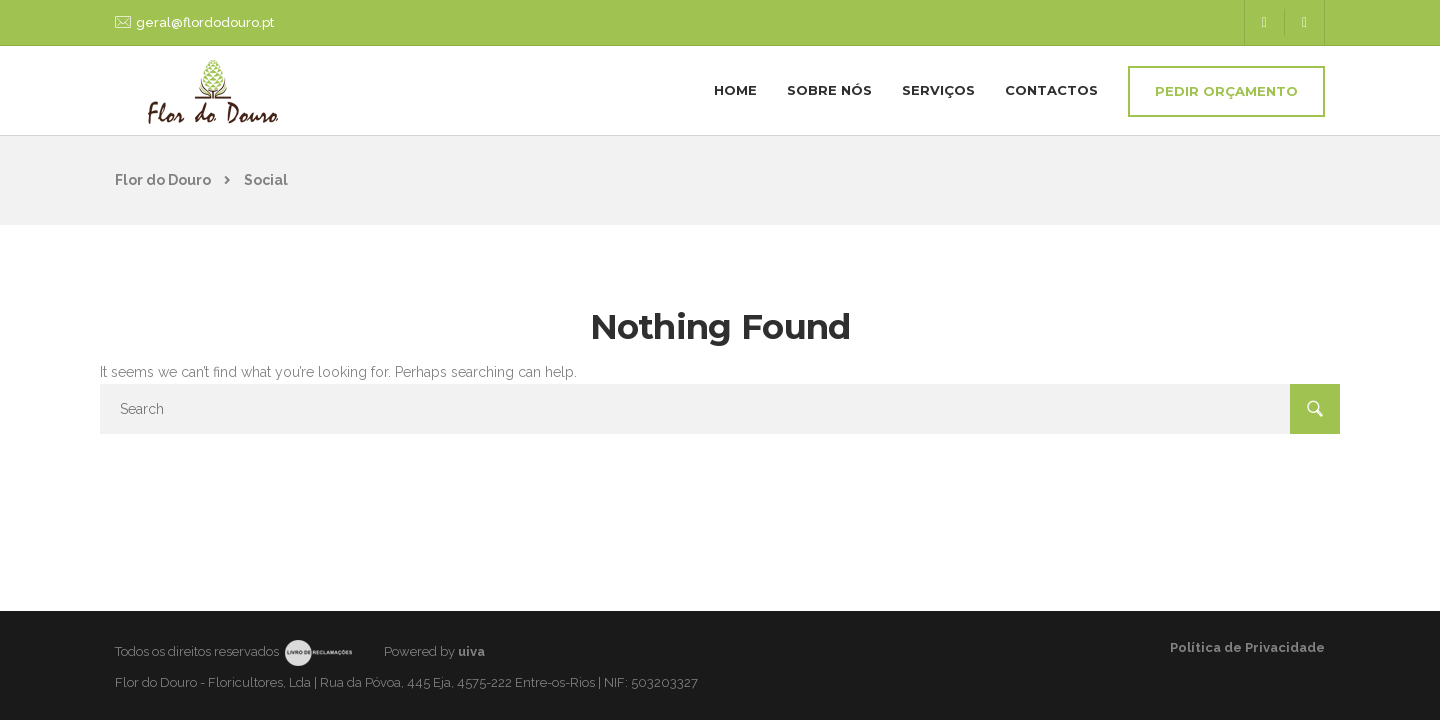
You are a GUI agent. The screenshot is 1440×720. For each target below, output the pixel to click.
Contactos (1051, 90)
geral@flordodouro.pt (205, 22)
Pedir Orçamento (1226, 91)
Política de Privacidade (1247, 647)
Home (735, 90)
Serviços (938, 90)
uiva (471, 651)
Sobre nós (829, 90)
